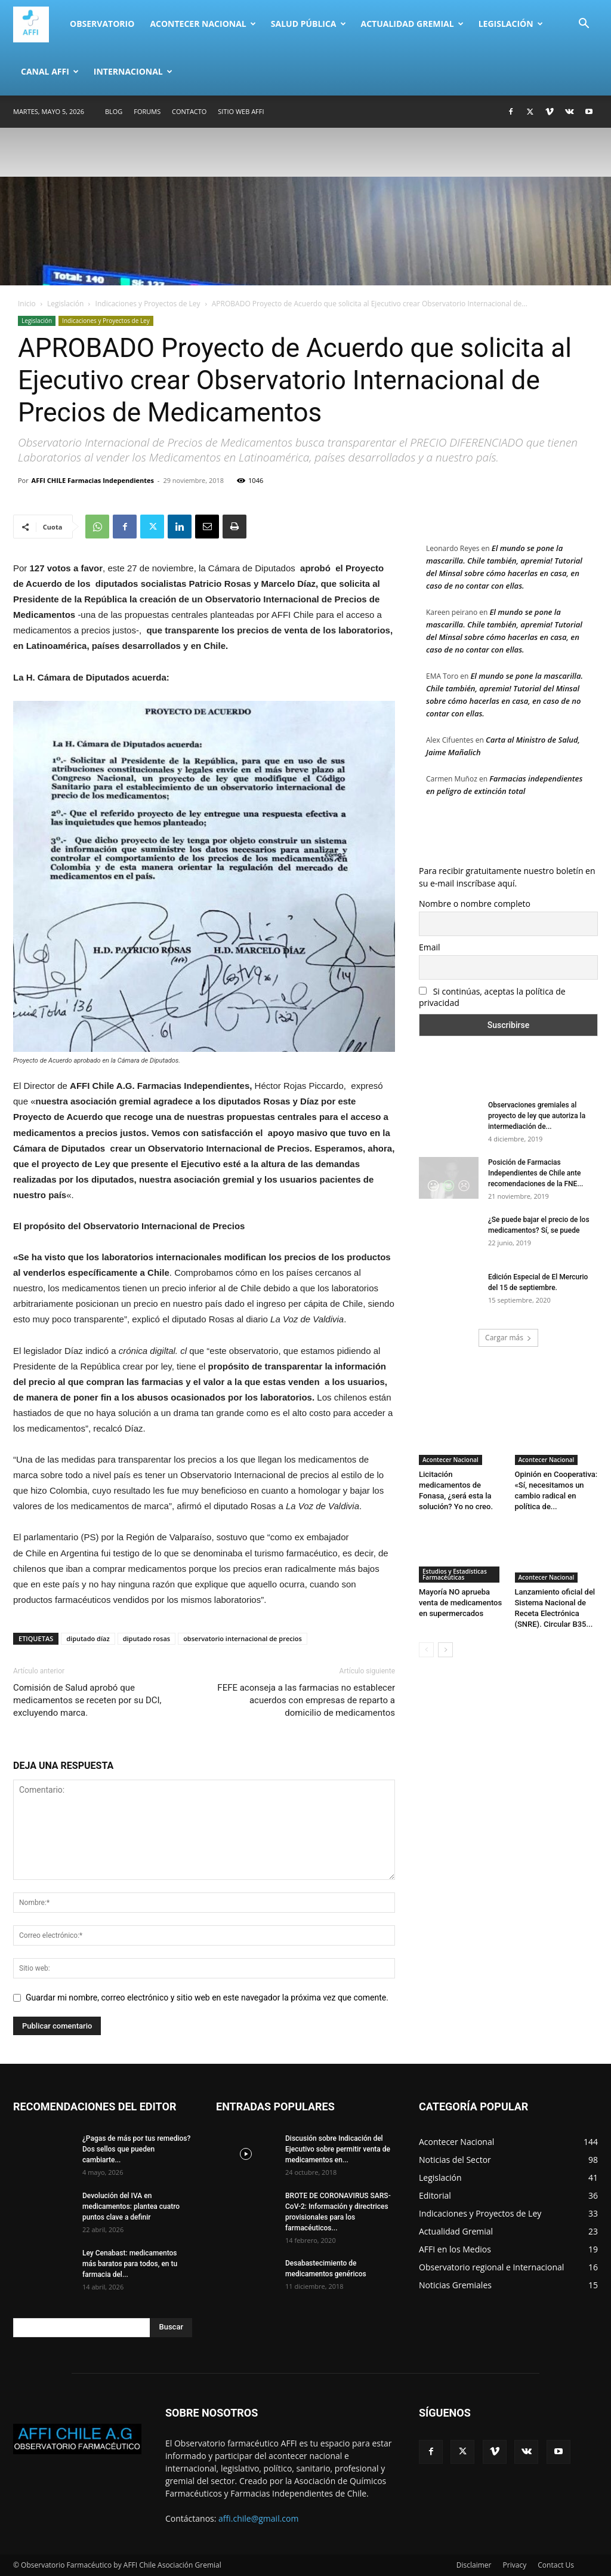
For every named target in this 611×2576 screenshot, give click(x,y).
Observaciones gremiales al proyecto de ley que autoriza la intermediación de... (536, 1116)
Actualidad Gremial (412, 23)
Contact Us (556, 2565)
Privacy (515, 2565)
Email (429, 947)
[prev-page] (426, 1649)
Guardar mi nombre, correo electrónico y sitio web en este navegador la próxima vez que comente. (207, 1997)
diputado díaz (87, 1638)
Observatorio (102, 23)
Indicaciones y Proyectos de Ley (147, 303)
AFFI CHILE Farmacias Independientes (93, 480)
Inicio (27, 303)
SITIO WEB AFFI (241, 111)
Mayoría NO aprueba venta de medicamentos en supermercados (460, 1602)
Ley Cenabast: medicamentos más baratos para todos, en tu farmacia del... (129, 2264)
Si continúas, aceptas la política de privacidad (492, 997)
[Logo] (37, 24)
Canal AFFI (50, 71)
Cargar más (508, 1337)
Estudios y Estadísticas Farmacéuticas (454, 1574)
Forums (147, 111)
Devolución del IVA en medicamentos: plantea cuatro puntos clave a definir (131, 2206)
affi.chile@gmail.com (258, 2518)
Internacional (133, 71)
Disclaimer (474, 2565)
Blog (113, 111)
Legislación (511, 23)
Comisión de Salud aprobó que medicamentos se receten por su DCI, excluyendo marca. (87, 1700)
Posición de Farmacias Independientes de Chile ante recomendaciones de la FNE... (535, 1173)
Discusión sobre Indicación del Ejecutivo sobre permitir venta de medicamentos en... (337, 2149)
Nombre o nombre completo (474, 903)
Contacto (189, 111)
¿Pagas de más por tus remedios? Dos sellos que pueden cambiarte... (136, 2149)
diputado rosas (146, 1638)
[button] (583, 24)
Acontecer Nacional (202, 23)
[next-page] (445, 1649)
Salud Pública (308, 23)
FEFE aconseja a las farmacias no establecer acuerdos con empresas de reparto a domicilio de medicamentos (306, 1700)
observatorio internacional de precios (242, 1638)
